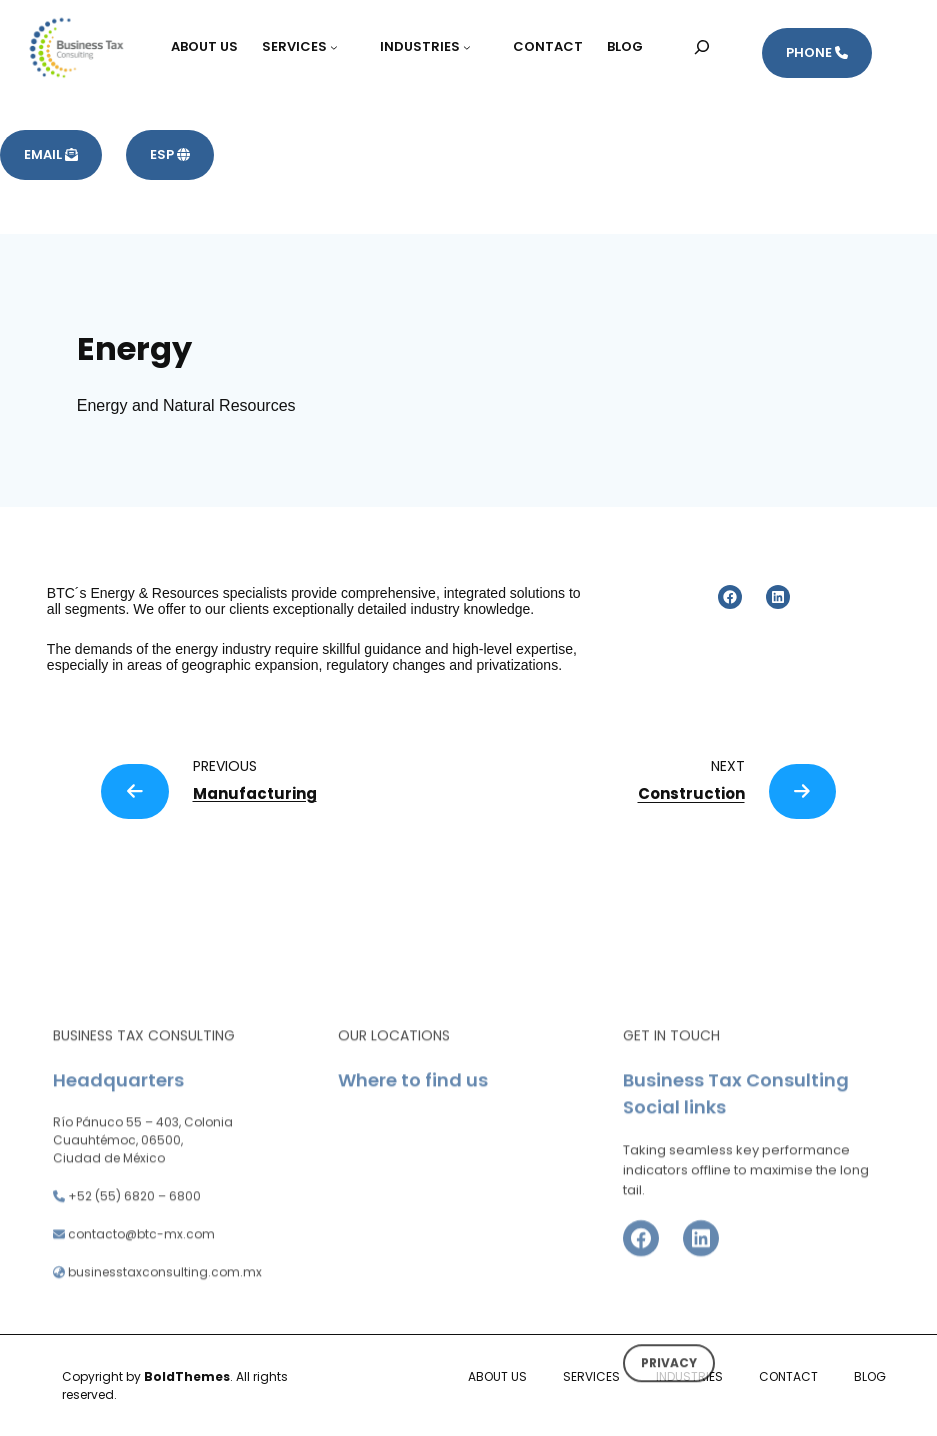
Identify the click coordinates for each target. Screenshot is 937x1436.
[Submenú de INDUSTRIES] (476, 47)
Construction (691, 793)
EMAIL (51, 154)
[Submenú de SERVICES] (343, 47)
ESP (170, 154)
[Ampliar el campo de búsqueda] (702, 46)
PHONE (817, 52)
